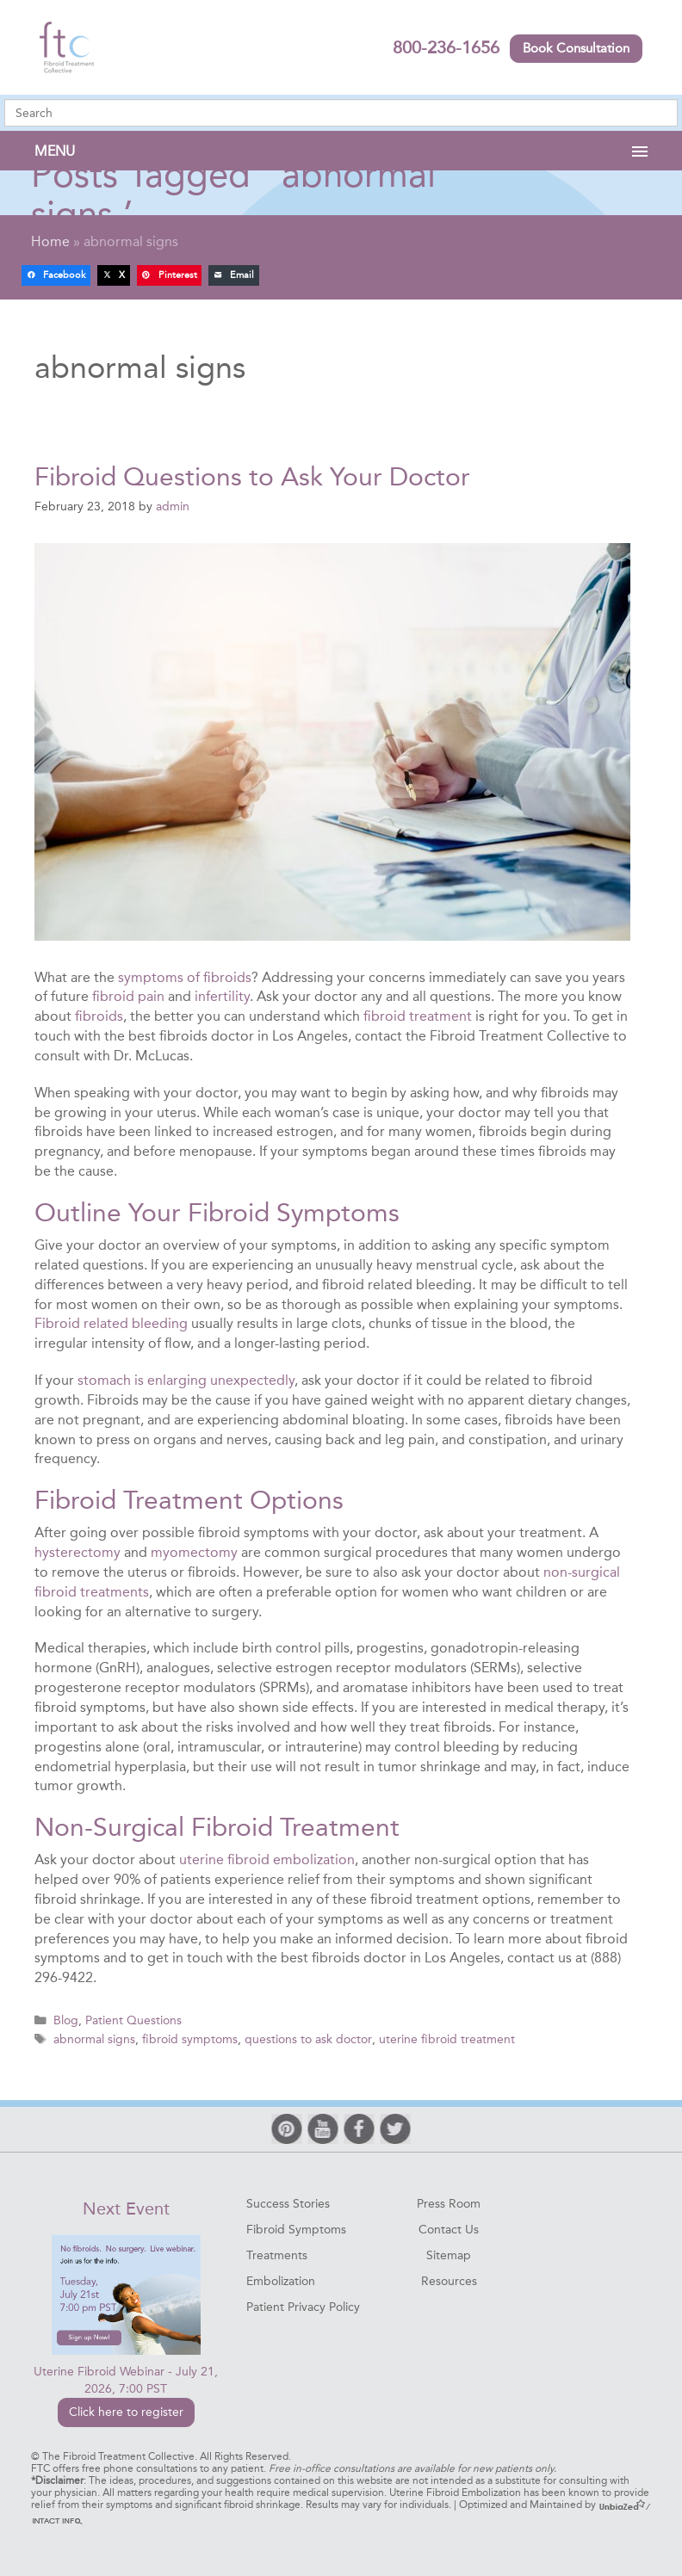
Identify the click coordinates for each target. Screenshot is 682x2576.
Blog (65, 2020)
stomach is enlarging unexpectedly (184, 1379)
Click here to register (126, 2410)
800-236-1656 (446, 47)
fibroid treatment (417, 1015)
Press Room (448, 2201)
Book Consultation (576, 48)
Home (50, 241)
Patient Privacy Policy (303, 2304)
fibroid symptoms (190, 2037)
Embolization (280, 2278)
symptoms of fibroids (184, 976)
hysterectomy (77, 1551)
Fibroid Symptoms (296, 2227)
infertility (222, 996)
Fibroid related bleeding (111, 1323)
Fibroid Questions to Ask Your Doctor (252, 476)
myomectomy (194, 1551)
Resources (449, 2278)
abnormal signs (94, 2037)
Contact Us (448, 2227)
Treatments (276, 2253)
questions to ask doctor (308, 2037)
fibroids (99, 1015)
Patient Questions (133, 2020)
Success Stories (288, 2201)
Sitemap (448, 2253)
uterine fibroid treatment (446, 2037)
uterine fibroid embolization (267, 1858)
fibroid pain (128, 996)
